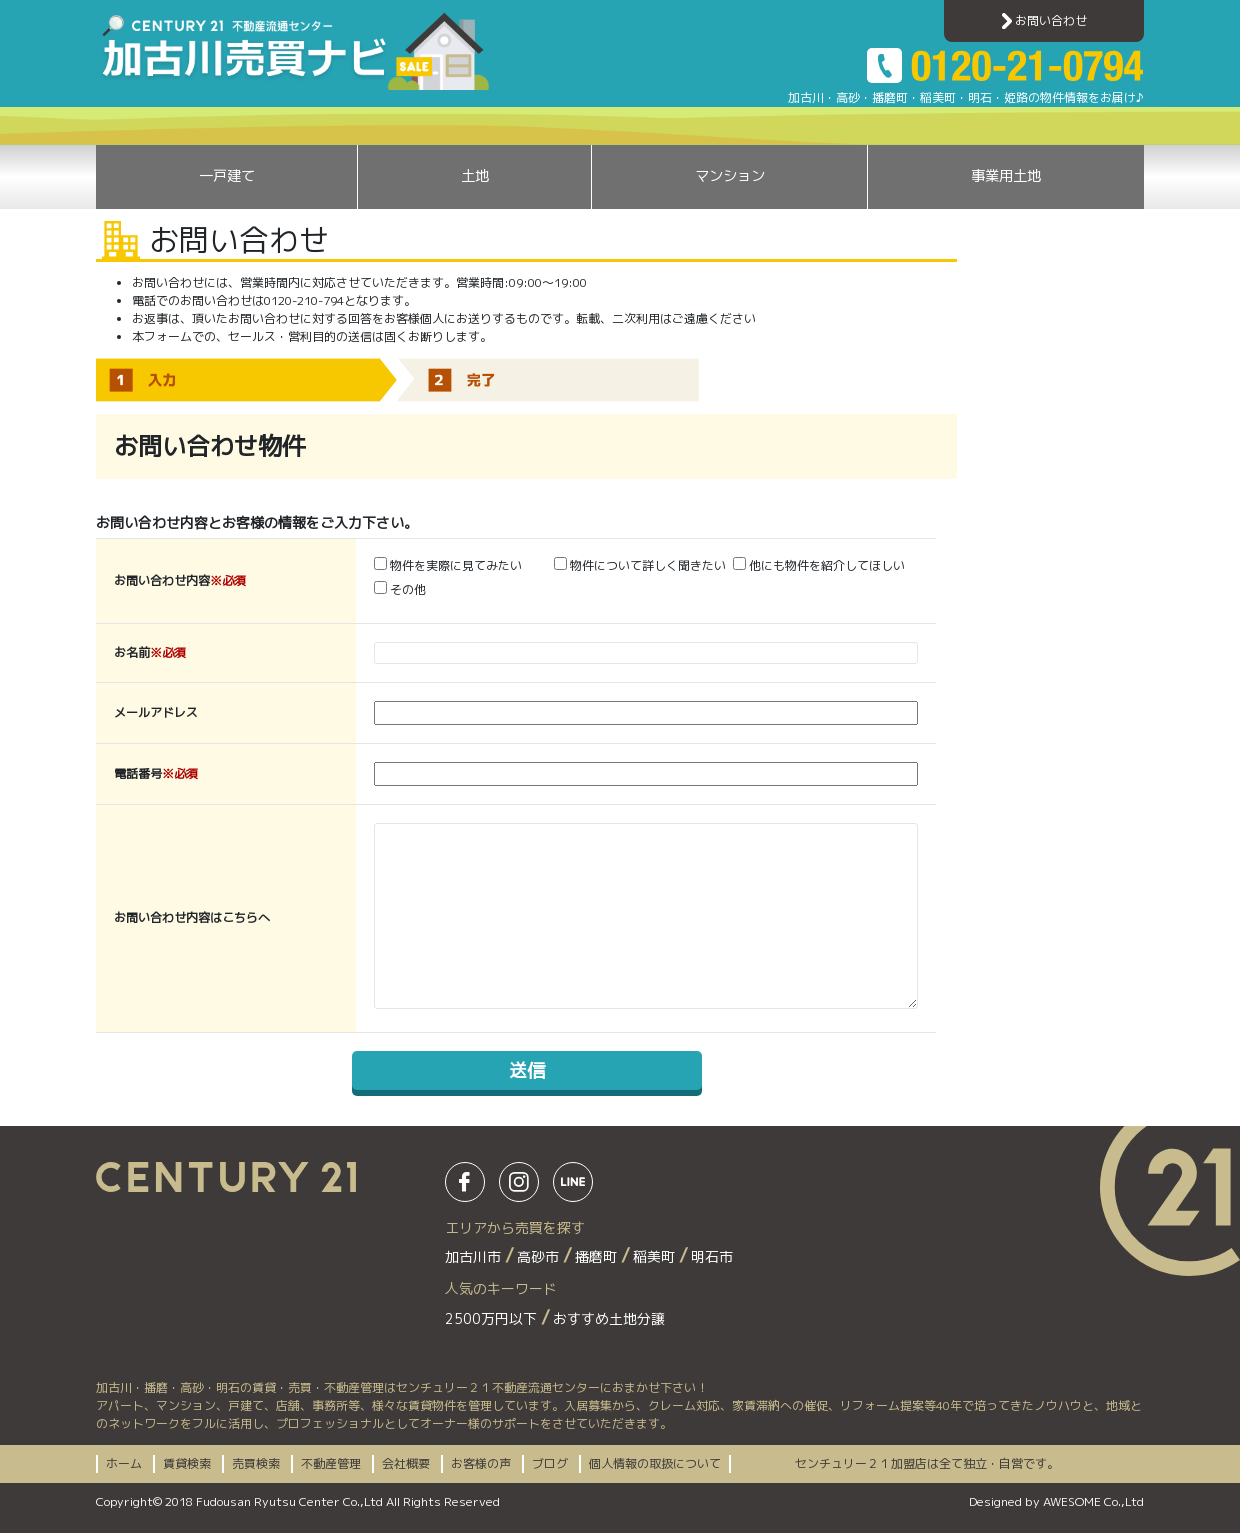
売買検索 (256, 1463)
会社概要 (406, 1463)
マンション (730, 176)
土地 (475, 176)
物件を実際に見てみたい (448, 565)
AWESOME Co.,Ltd (1093, 1501)
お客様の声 (481, 1463)
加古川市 (475, 1256)
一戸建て (227, 176)
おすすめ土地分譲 (609, 1318)
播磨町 (598, 1256)
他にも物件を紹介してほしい (819, 565)
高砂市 (540, 1256)
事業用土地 (1006, 176)
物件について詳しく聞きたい (640, 565)
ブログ (550, 1463)
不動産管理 (331, 1463)
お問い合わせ (1044, 20)
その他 (400, 589)
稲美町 (656, 1256)
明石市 (712, 1256)
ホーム (124, 1463)
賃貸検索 (187, 1463)
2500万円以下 (493, 1318)
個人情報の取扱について (655, 1463)
